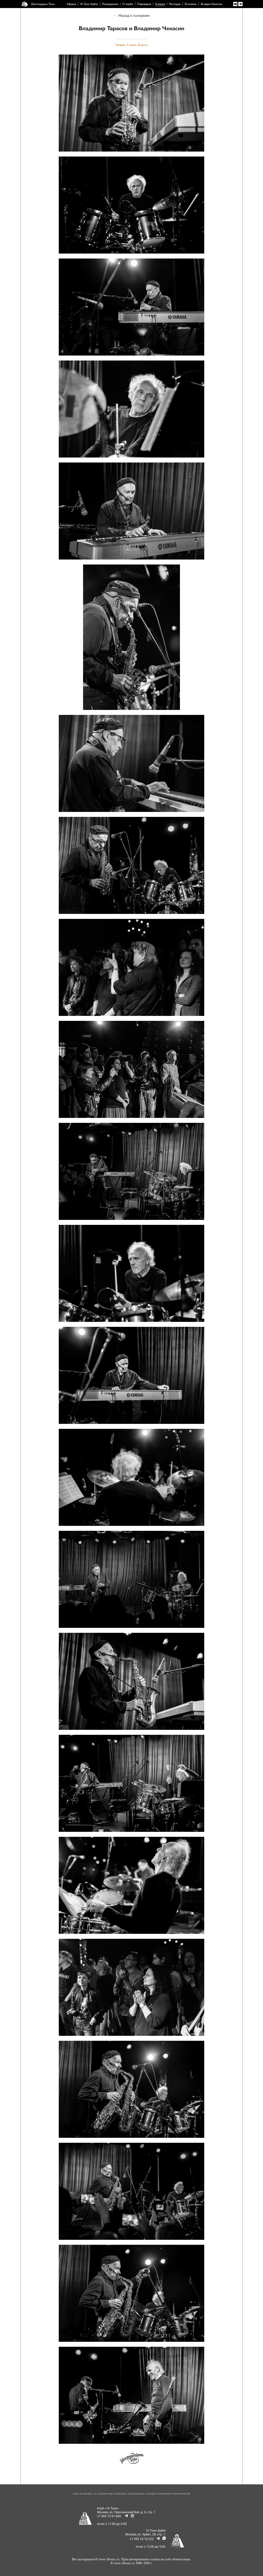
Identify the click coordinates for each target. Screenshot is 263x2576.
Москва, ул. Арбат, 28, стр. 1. (145, 2534)
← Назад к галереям (132, 15)
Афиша (71, 4)
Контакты (191, 4)
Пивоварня (144, 4)
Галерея (160, 4)
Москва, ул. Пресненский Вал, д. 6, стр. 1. (126, 2512)
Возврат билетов (211, 4)
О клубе (127, 4)
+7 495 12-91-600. (109, 2516)
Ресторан (175, 4)
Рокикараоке (110, 4)
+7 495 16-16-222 (142, 2539)
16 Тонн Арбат (89, 4)
